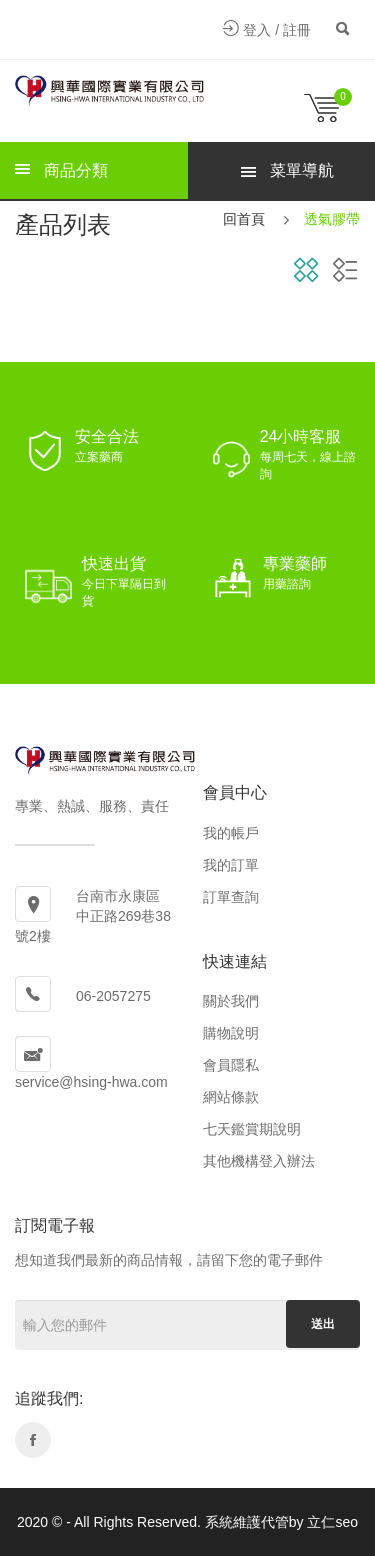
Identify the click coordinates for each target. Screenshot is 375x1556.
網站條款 (231, 1097)
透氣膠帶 (332, 219)
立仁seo (332, 1522)
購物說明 (231, 1033)
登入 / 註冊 (267, 30)
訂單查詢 (231, 897)
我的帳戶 (231, 833)
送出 (323, 1324)
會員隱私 (231, 1065)
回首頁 (244, 219)
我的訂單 (231, 865)
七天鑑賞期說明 (252, 1129)
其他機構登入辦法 (259, 1161)
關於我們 (231, 1001)
